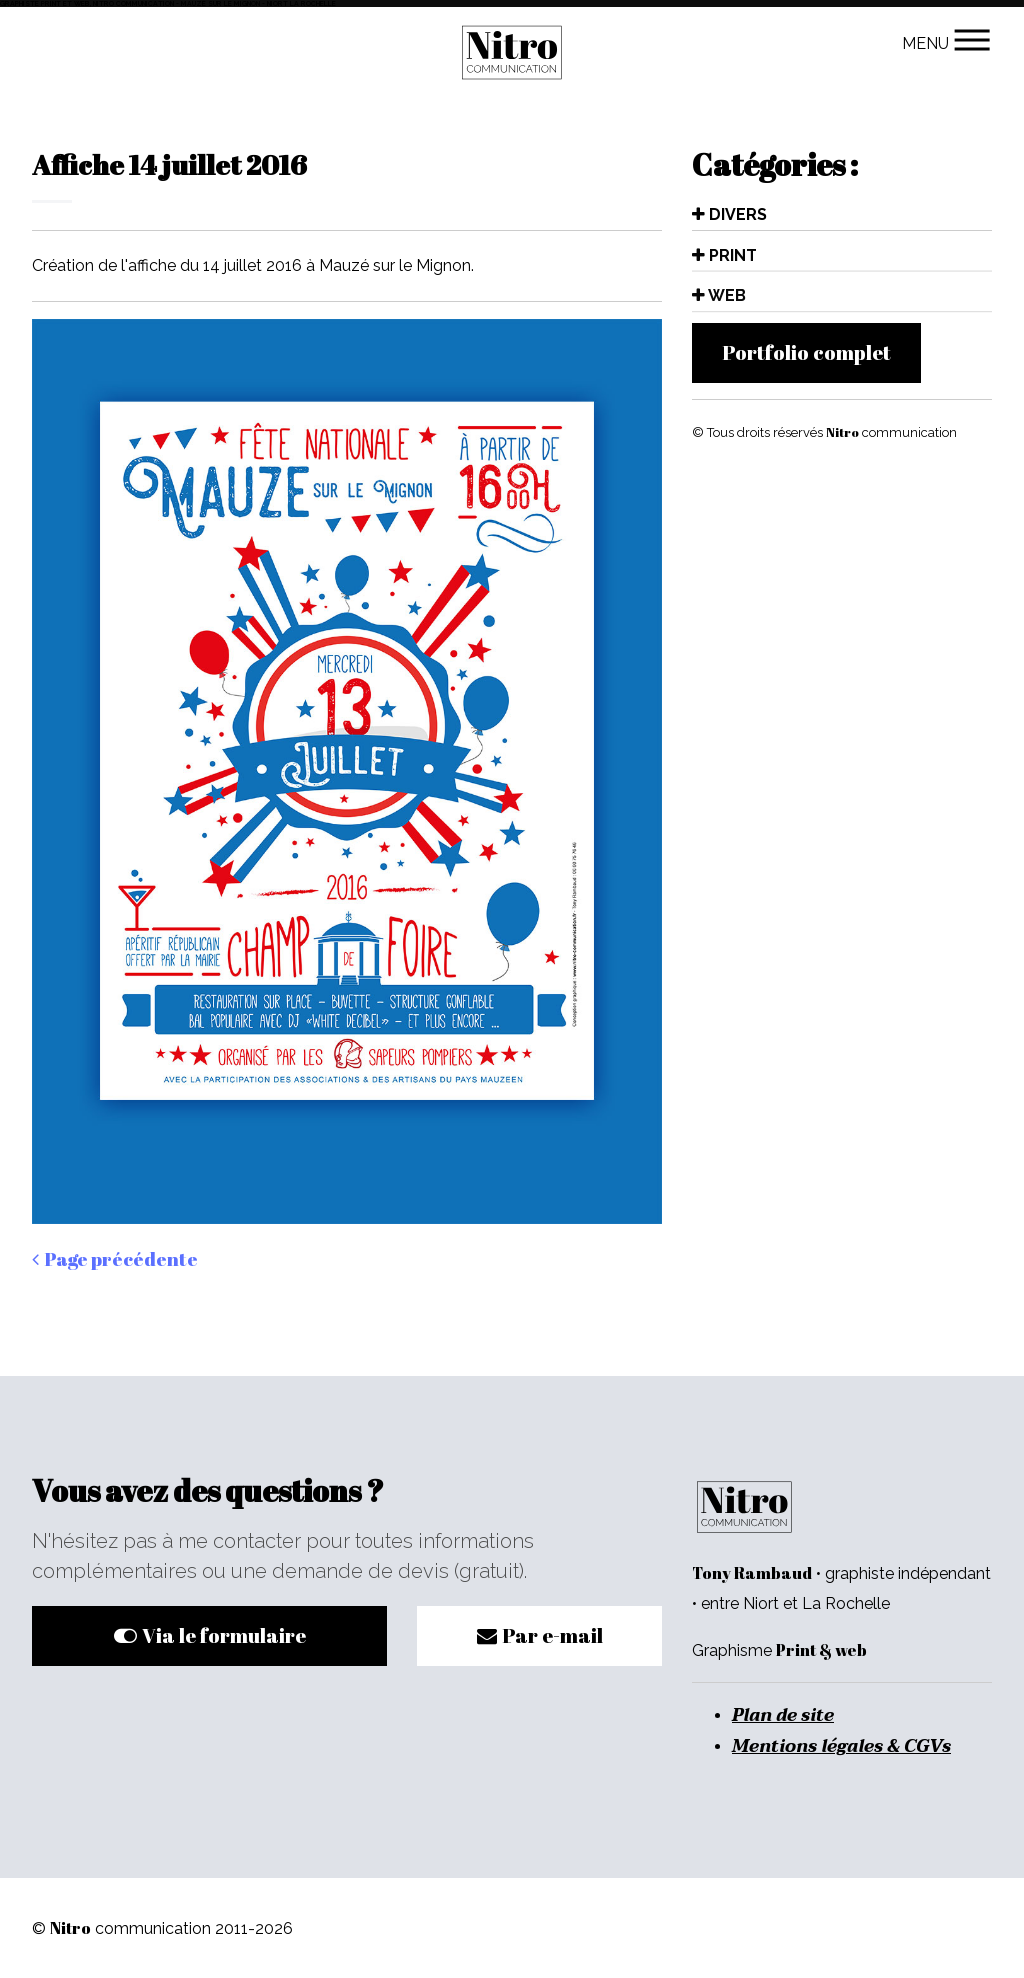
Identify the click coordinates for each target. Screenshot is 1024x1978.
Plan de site (783, 1715)
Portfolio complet (806, 352)
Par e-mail (540, 1635)
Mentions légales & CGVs (841, 1746)
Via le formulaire (210, 1635)
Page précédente (115, 1259)
